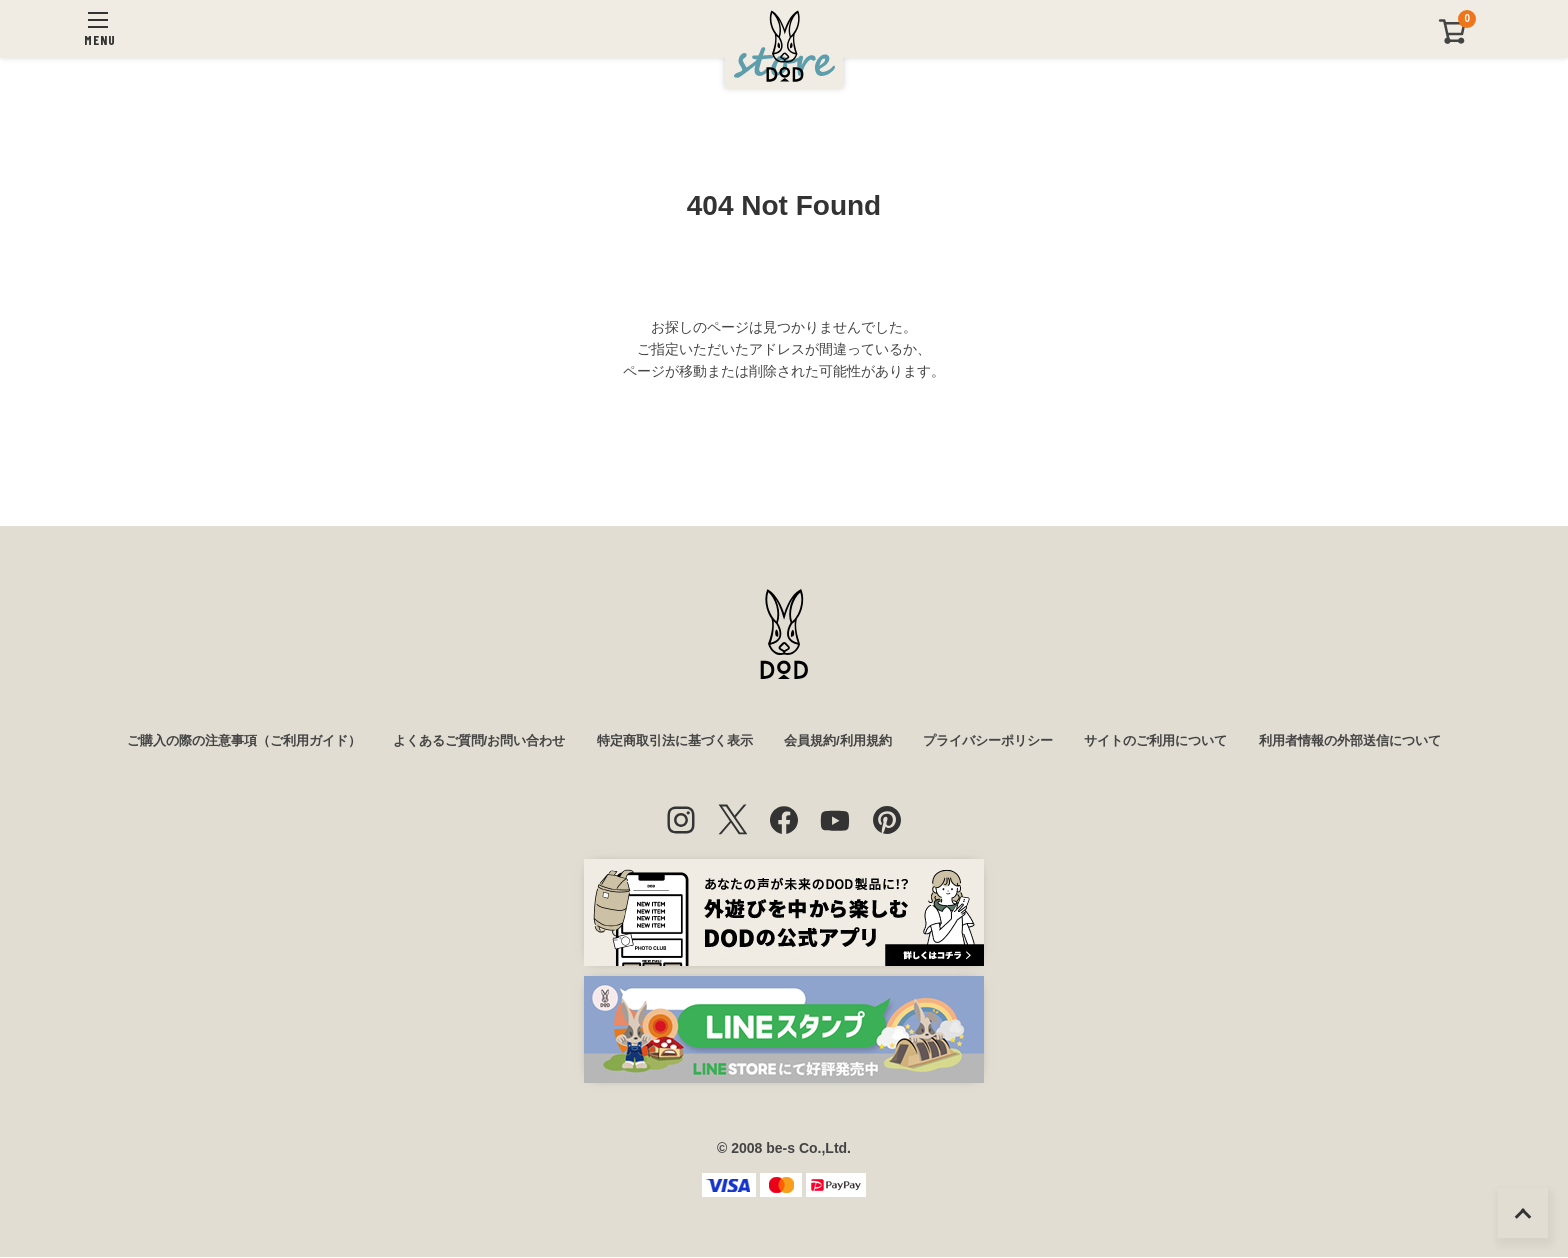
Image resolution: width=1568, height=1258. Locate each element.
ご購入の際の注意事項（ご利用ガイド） (210, 742)
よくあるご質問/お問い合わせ (460, 742)
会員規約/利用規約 (842, 742)
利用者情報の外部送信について (1386, 742)
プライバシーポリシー (1001, 742)
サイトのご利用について (1180, 742)
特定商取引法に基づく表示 (669, 742)
